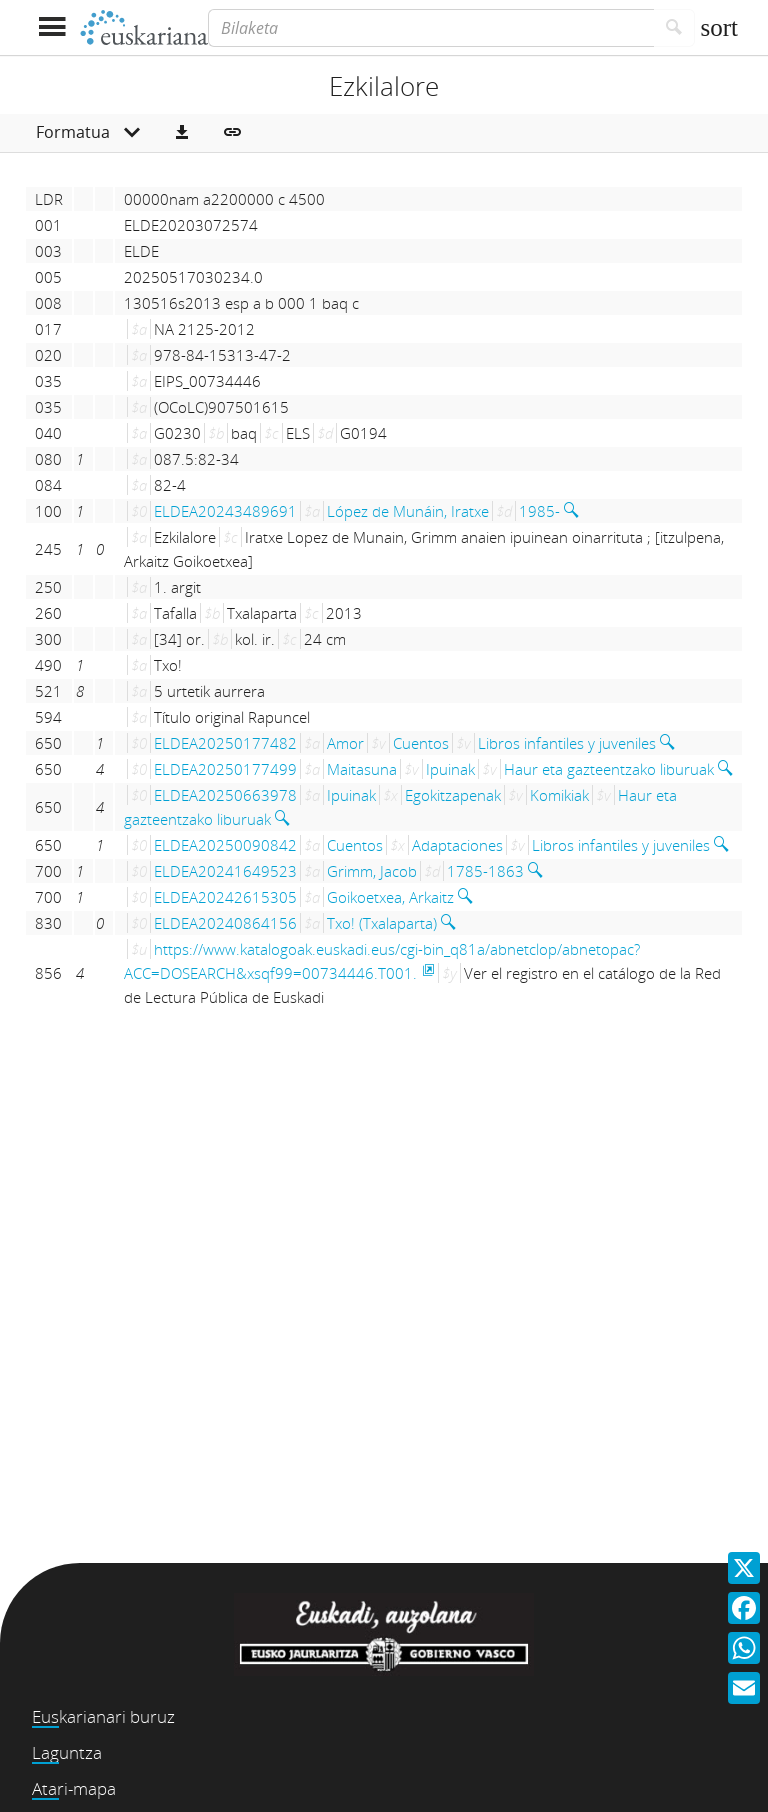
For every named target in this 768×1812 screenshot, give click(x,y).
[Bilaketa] (431, 28)
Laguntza (67, 1752)
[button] (182, 133)
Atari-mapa (74, 1788)
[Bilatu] (674, 28)
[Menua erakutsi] (51, 27)
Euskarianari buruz (103, 1716)
